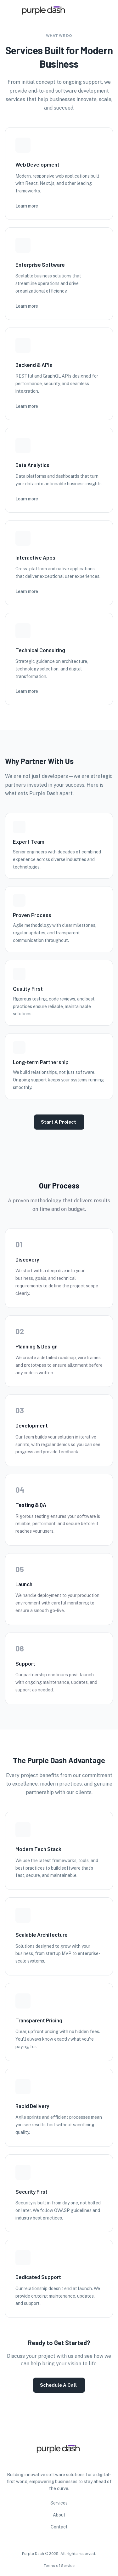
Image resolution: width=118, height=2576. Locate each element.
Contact (59, 2526)
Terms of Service (59, 2565)
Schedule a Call (59, 2385)
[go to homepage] (44, 26)
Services (59, 2502)
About (59, 2514)
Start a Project (59, 1122)
